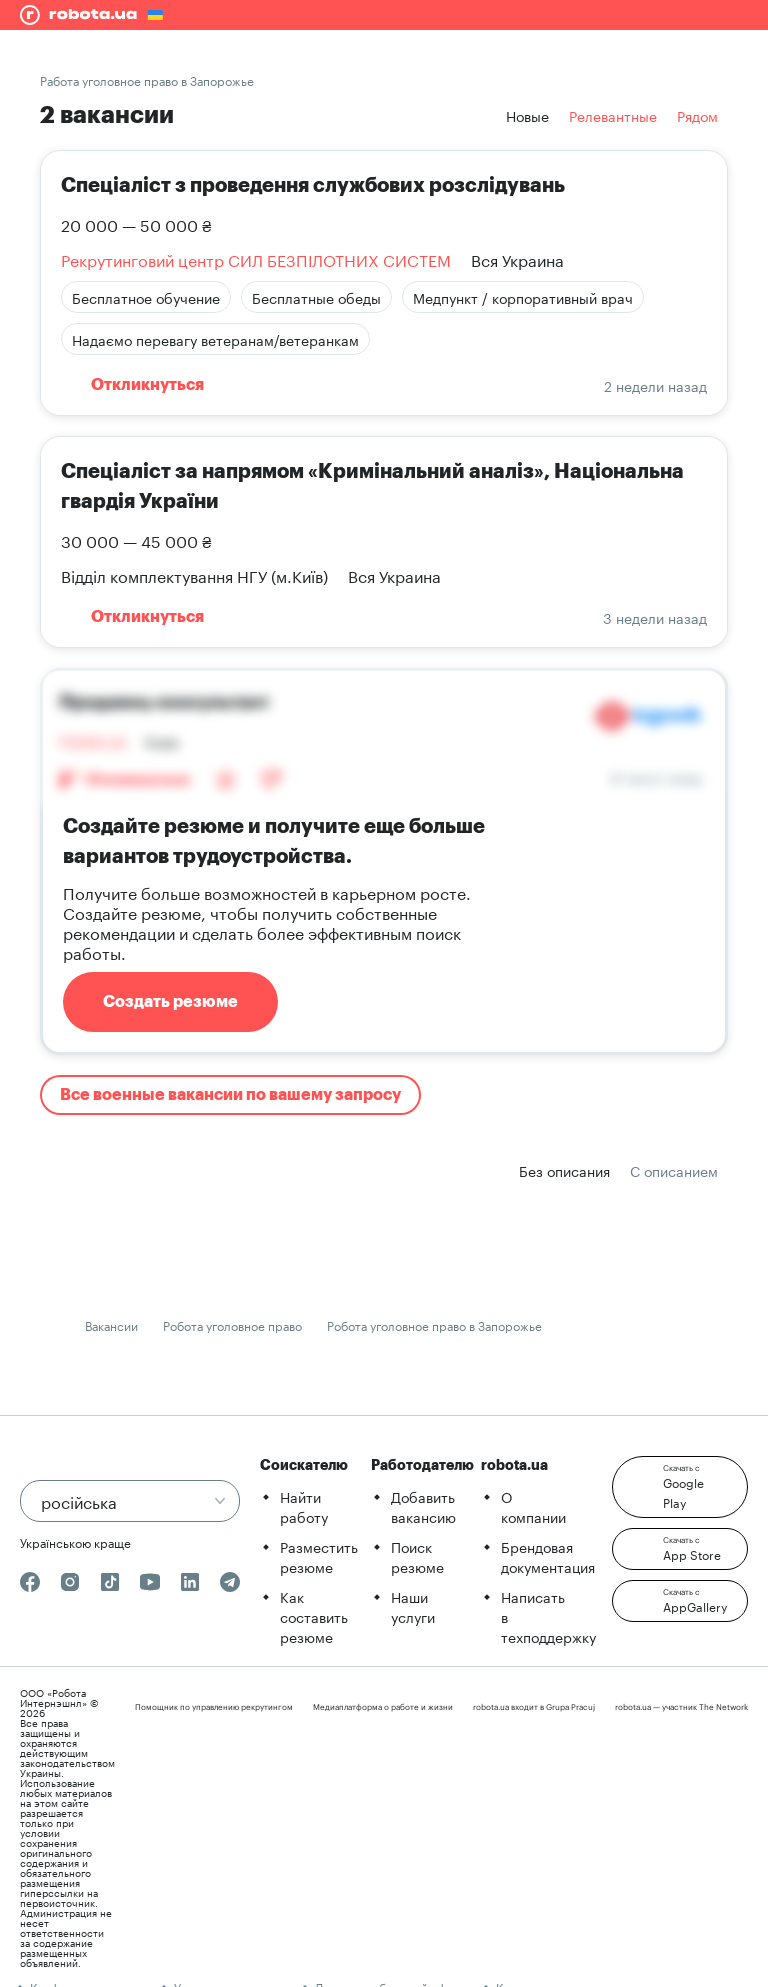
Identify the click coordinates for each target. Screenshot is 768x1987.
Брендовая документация (548, 1556)
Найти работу (304, 1506)
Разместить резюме (319, 1556)
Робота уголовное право (232, 1324)
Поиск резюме (417, 1556)
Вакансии (111, 1324)
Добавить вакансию (423, 1506)
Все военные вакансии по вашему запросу (230, 1095)
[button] (680, 1487)
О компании (533, 1506)
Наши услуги (413, 1606)
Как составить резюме (314, 1616)
